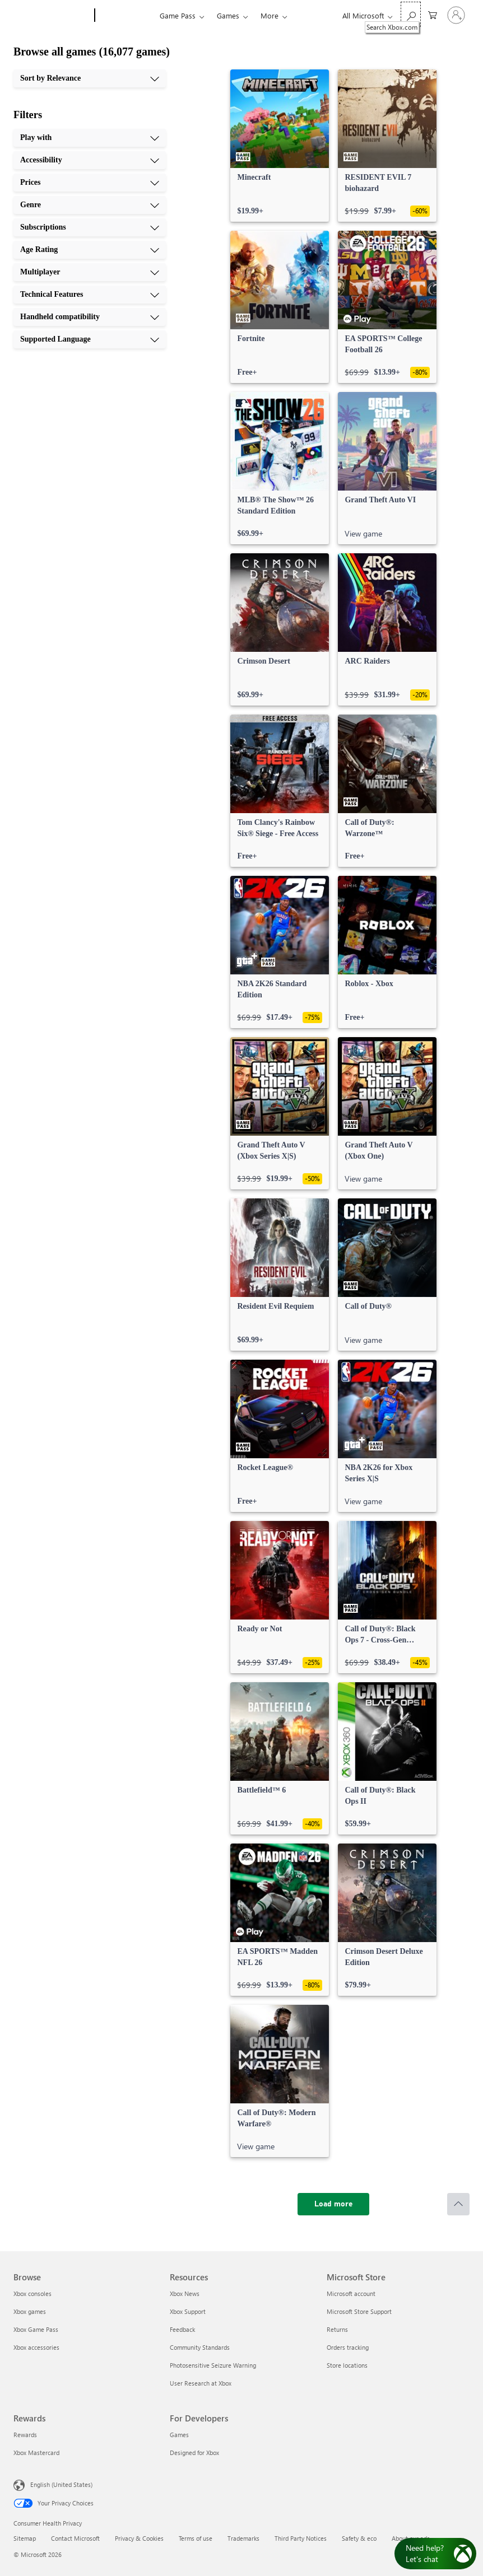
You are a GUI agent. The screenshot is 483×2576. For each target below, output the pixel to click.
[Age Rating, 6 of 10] (89, 250)
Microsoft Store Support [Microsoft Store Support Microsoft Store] (359, 2311)
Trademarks (243, 2538)
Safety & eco (359, 2538)
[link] (279, 145)
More (269, 15)
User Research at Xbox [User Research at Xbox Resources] (200, 2383)
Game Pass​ (178, 15)
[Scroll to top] (458, 2204)
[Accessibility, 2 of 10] (89, 160)
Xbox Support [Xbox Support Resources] (188, 2311)
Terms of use (195, 2538)
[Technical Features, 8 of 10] (89, 295)
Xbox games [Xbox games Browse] (29, 2311)
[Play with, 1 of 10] (89, 138)
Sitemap (24, 2538)
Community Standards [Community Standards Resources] (200, 2347)
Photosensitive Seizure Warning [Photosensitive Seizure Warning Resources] (213, 2365)
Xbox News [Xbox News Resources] (184, 2293)
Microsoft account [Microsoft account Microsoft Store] (351, 2293)
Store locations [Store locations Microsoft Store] (347, 2365)
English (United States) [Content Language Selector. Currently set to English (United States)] (61, 2484)
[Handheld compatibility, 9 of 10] (89, 317)
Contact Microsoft (75, 2538)
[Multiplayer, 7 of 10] (89, 272)
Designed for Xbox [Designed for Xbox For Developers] (194, 2452)
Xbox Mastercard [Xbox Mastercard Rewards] (36, 2452)
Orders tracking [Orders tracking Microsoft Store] (348, 2347)
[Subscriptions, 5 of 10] (89, 227)
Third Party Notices (301, 2538)
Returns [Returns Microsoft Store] (337, 2329)
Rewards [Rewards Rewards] (25, 2434)
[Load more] (333, 2204)
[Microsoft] (51, 16)
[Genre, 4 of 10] (89, 205)
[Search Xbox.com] (411, 14)
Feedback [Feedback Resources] (182, 2329)
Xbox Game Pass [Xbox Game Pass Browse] (35, 2329)
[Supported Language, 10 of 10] (89, 339)
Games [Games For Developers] (179, 2434)
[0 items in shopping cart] (432, 14)
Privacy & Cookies (139, 2538)
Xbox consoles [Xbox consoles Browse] (32, 2293)
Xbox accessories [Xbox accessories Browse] (36, 2347)
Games (228, 15)
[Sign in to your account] (456, 15)
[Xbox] (125, 16)
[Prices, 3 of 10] (89, 183)
